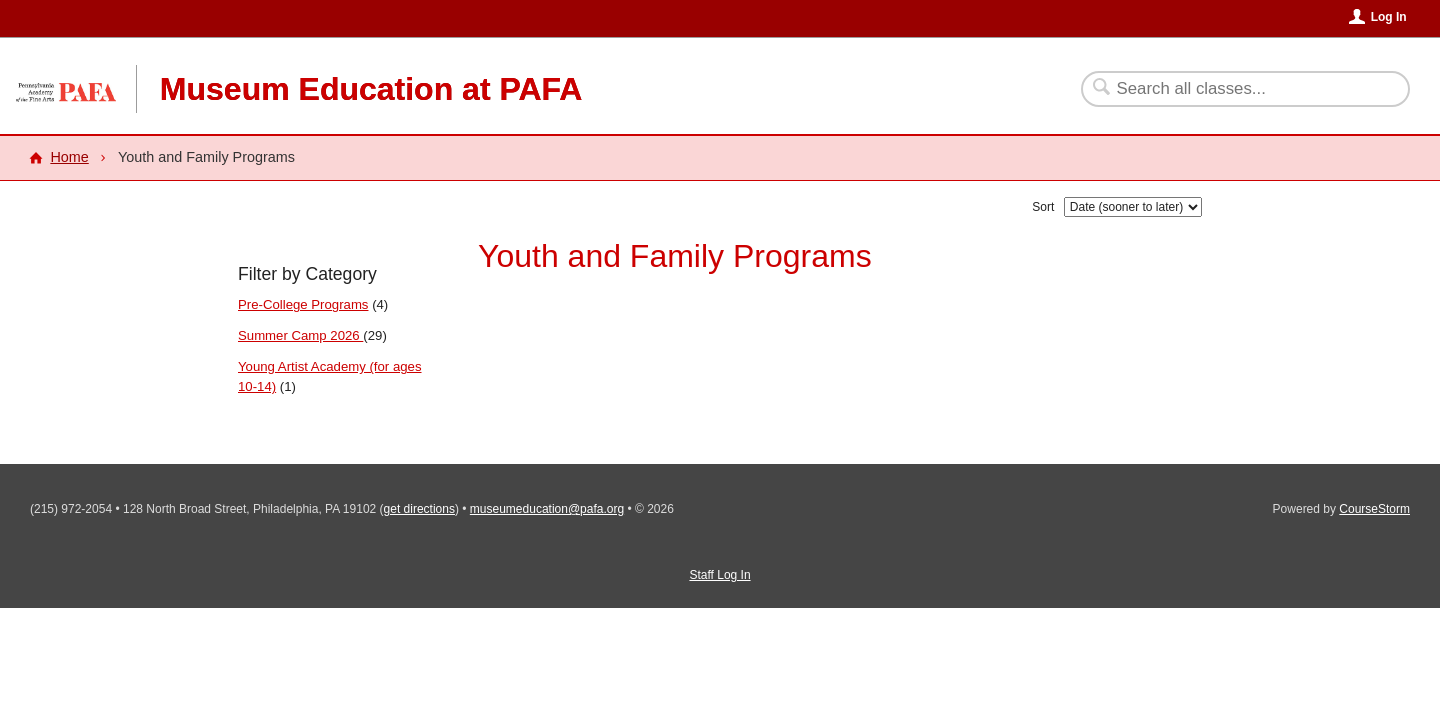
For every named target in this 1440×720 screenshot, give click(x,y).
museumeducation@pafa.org (547, 509)
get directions (419, 509)
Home (69, 157)
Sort (1043, 207)
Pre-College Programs (303, 304)
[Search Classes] (1233, 89)
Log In (1389, 17)
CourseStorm (1374, 509)
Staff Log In (719, 575)
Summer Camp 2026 (300, 335)
